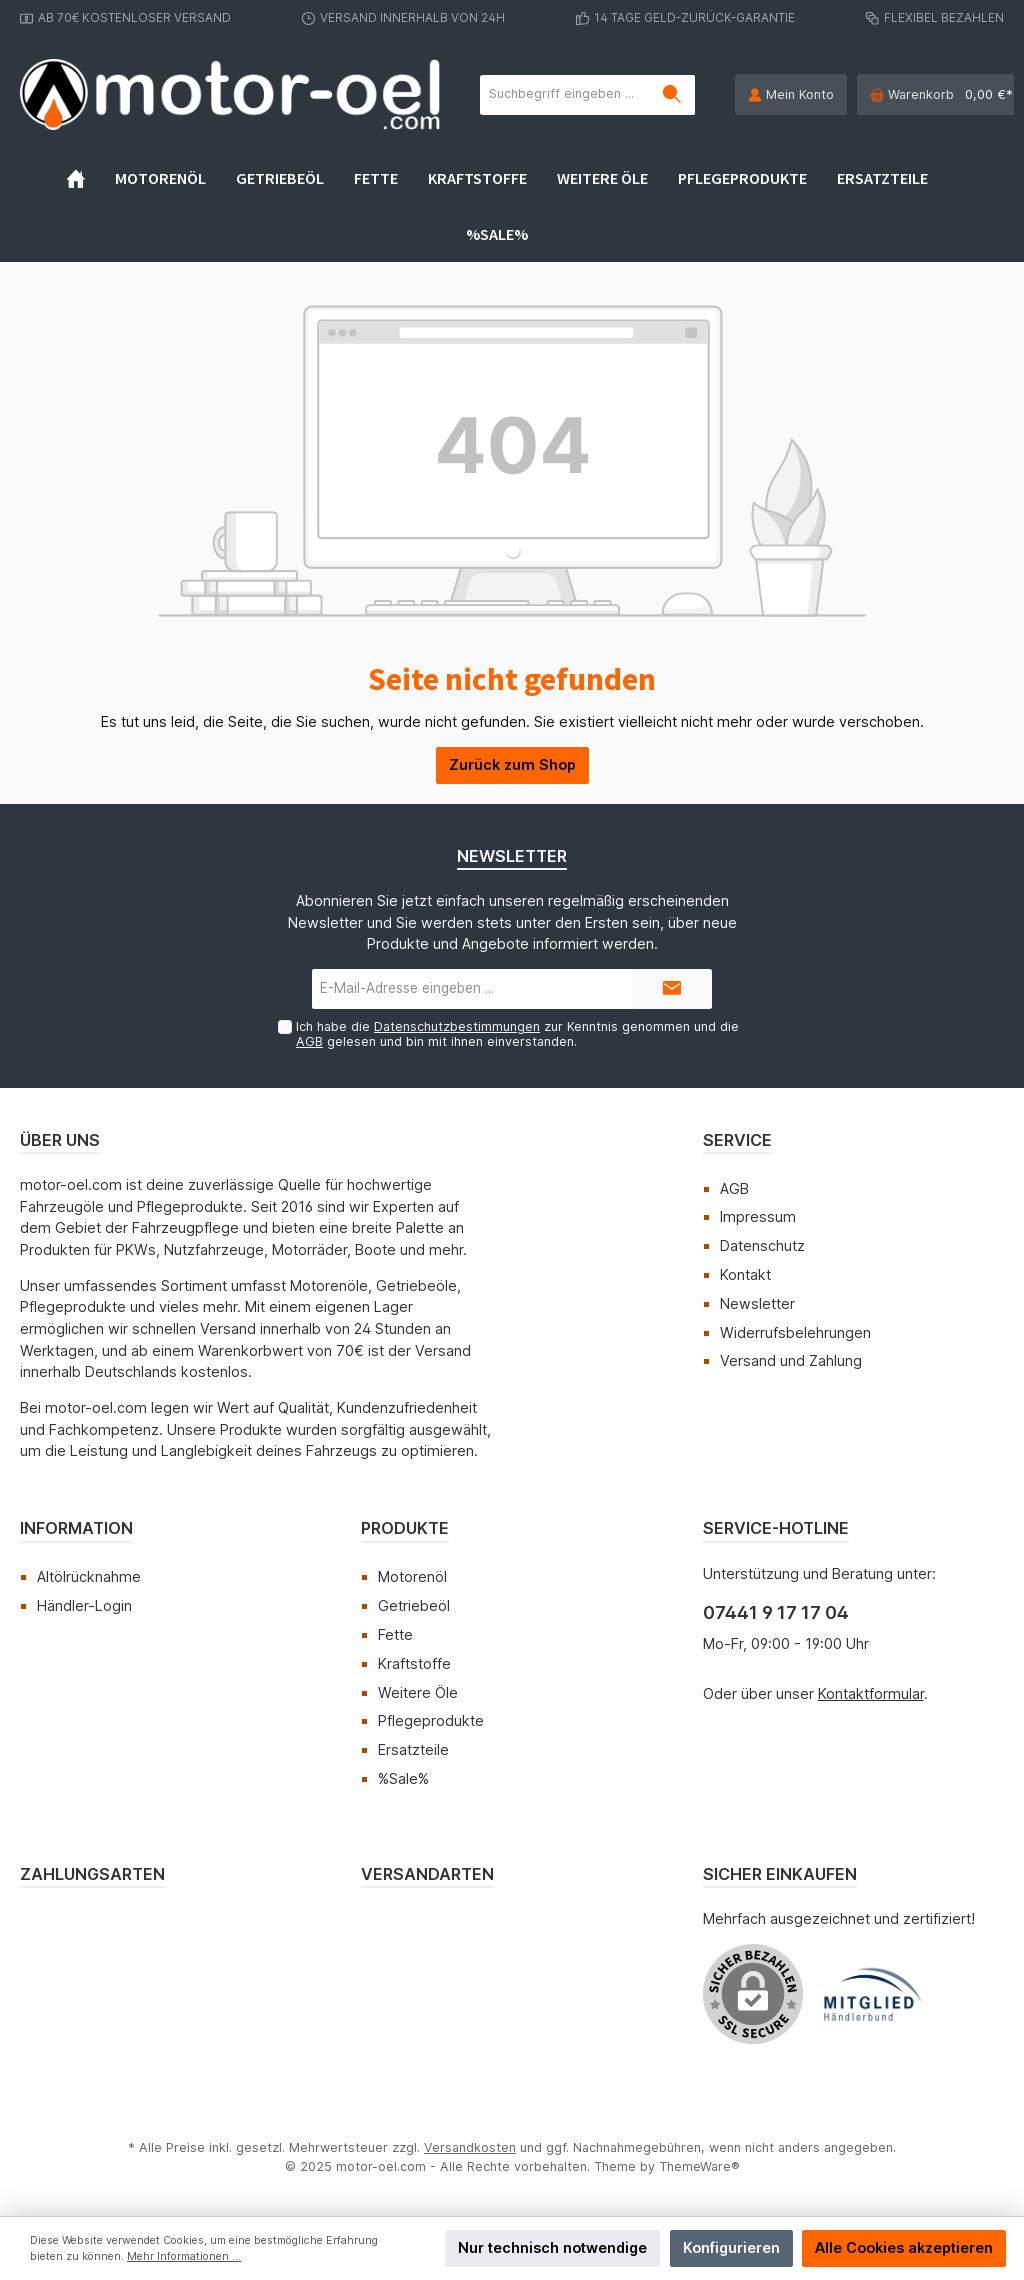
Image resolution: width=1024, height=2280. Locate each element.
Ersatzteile (413, 1749)
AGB (309, 1041)
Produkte (405, 1528)
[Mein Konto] (791, 94)
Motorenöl (412, 1576)
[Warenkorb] (935, 94)
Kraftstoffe (414, 1663)
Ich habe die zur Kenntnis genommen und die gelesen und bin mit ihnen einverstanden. (517, 1034)
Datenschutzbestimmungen (457, 1026)
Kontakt (745, 1274)
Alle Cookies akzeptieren (904, 2247)
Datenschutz (762, 1245)
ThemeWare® (699, 2166)
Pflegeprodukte (431, 1720)
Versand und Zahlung (791, 1360)
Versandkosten (470, 2147)
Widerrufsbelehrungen (795, 1332)
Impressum (758, 1216)
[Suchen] (672, 95)
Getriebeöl (414, 1605)
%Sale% (403, 1778)
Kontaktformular (871, 1693)
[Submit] (672, 989)
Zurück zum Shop (512, 764)
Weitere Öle (418, 1692)
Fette (395, 1634)
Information (76, 1528)
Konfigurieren (731, 2247)
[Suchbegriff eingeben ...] (565, 95)
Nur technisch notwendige (552, 2247)
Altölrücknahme (89, 1576)
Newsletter (757, 1303)
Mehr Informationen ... (184, 2256)
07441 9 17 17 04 (776, 1612)
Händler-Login (84, 1605)
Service (737, 1140)
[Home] (91, 178)
